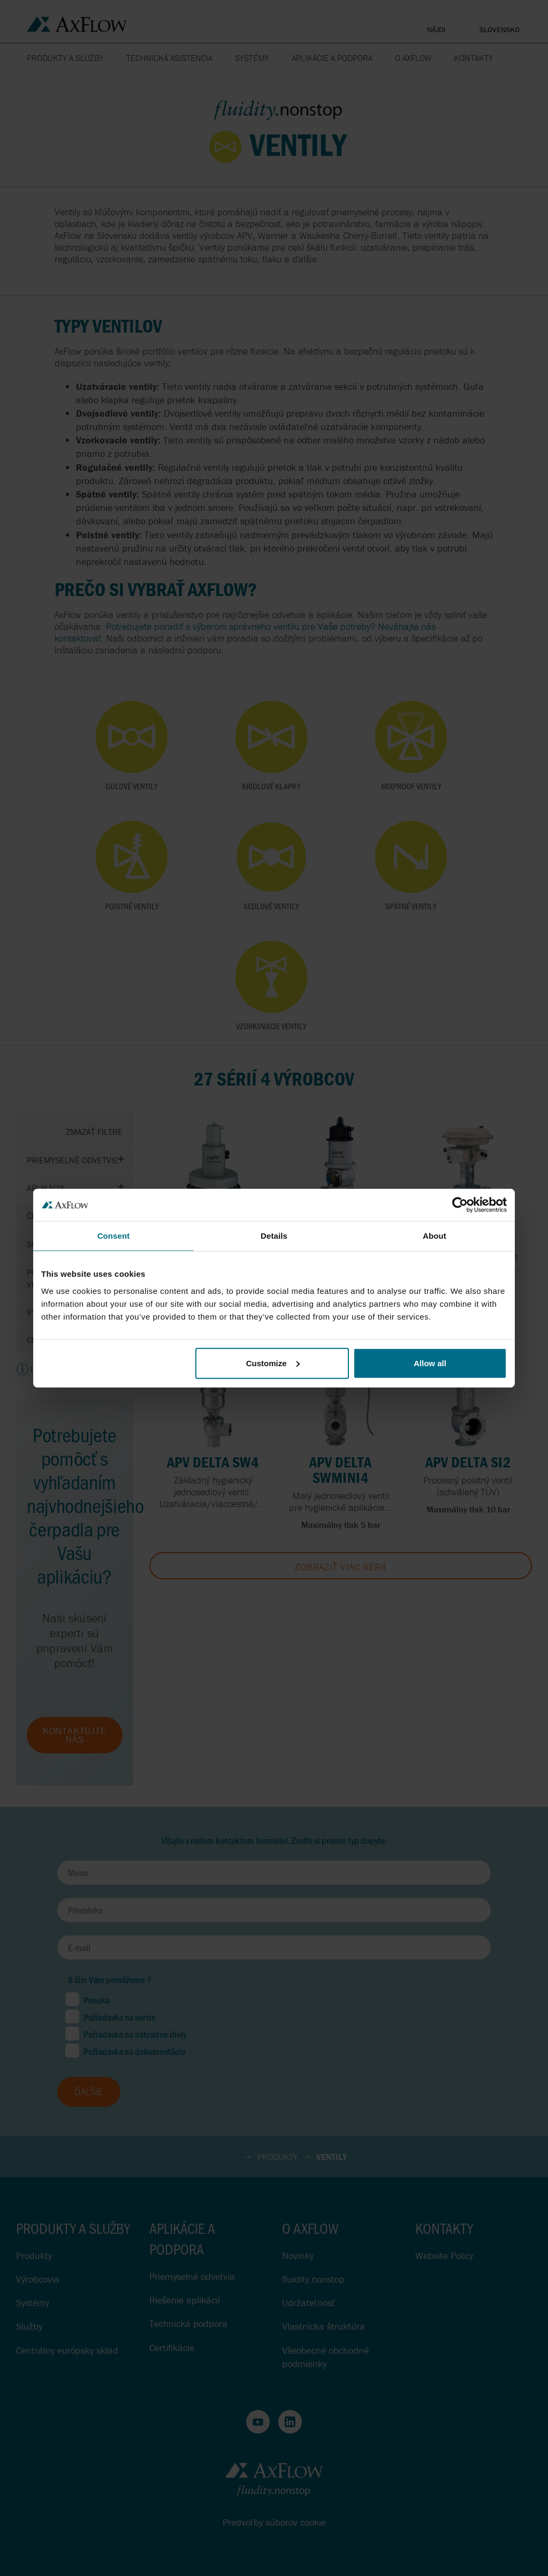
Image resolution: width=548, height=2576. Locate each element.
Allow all (430, 1362)
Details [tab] (274, 1235)
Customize (273, 1362)
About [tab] (434, 1235)
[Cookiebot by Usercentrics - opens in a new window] (460, 1205)
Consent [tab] (113, 1235)
